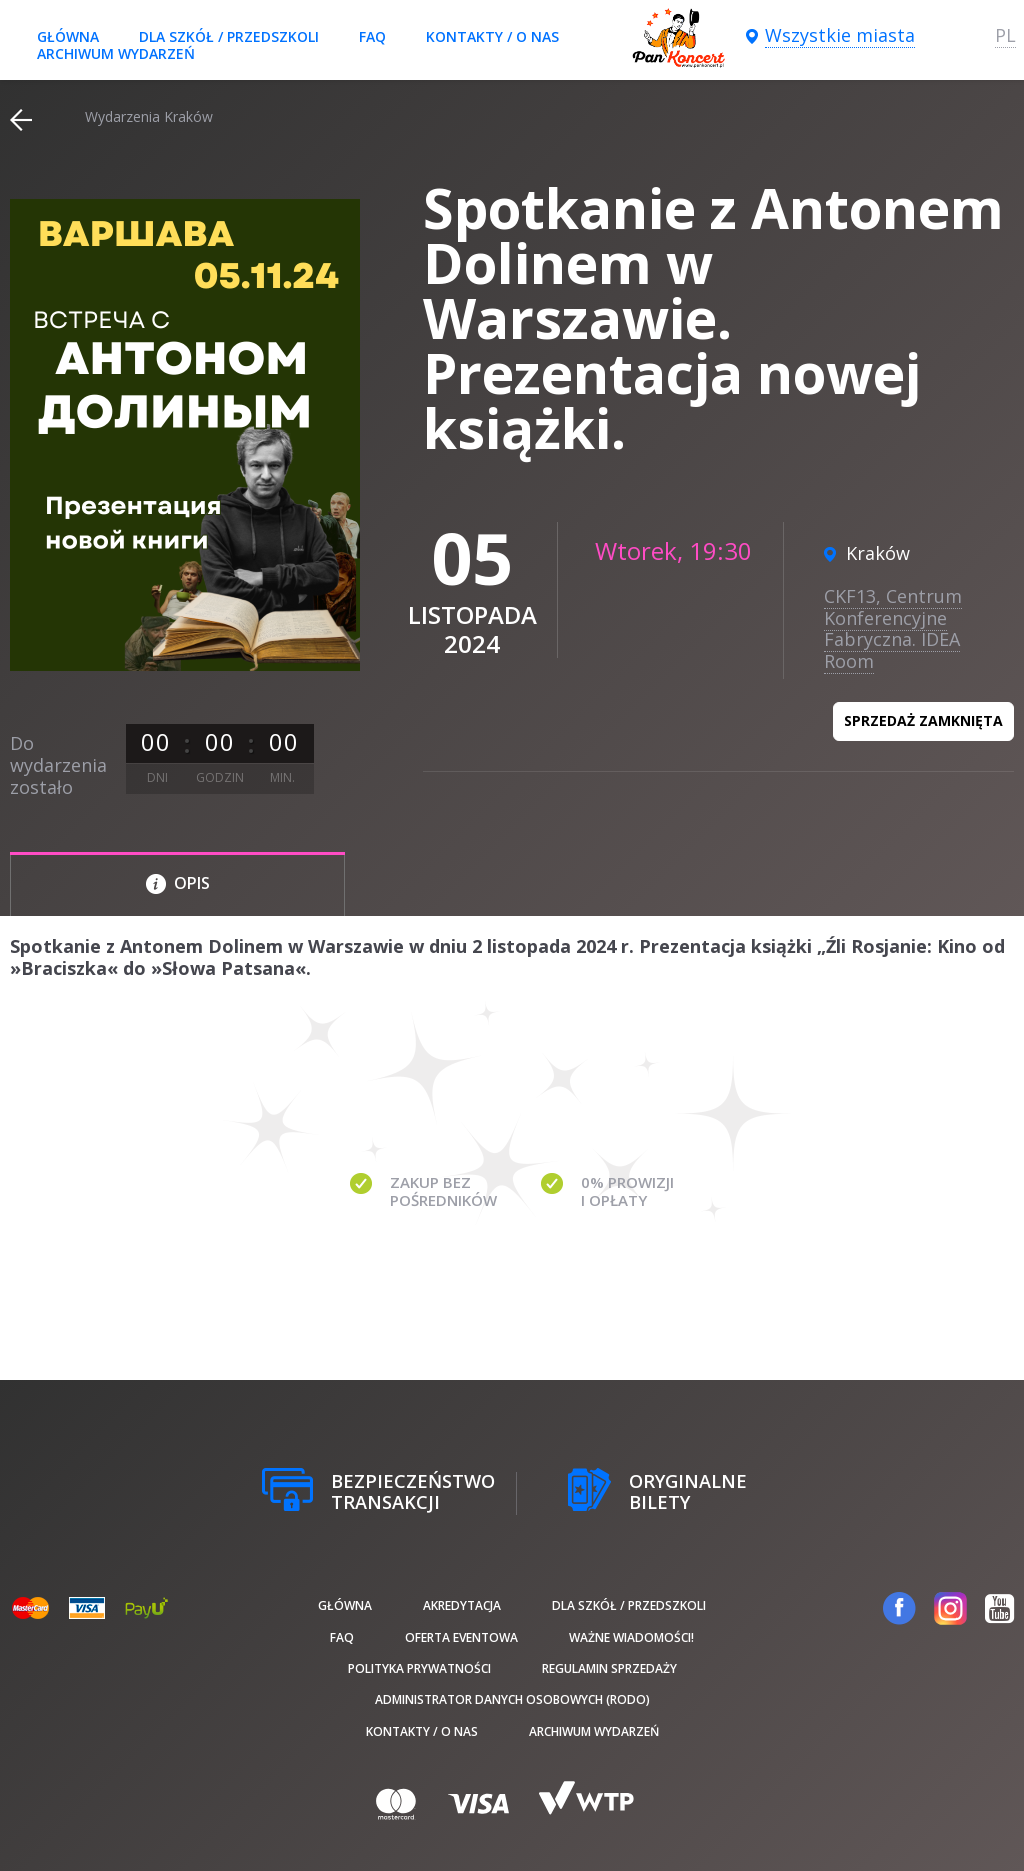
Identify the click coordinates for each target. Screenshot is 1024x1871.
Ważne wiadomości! (631, 1637)
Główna (68, 36)
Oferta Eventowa (461, 1637)
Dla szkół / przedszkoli (229, 36)
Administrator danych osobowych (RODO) (512, 1699)
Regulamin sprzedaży (609, 1668)
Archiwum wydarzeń (116, 53)
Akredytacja (462, 1605)
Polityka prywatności (419, 1668)
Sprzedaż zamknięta (923, 720)
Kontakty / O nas (492, 36)
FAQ (372, 36)
